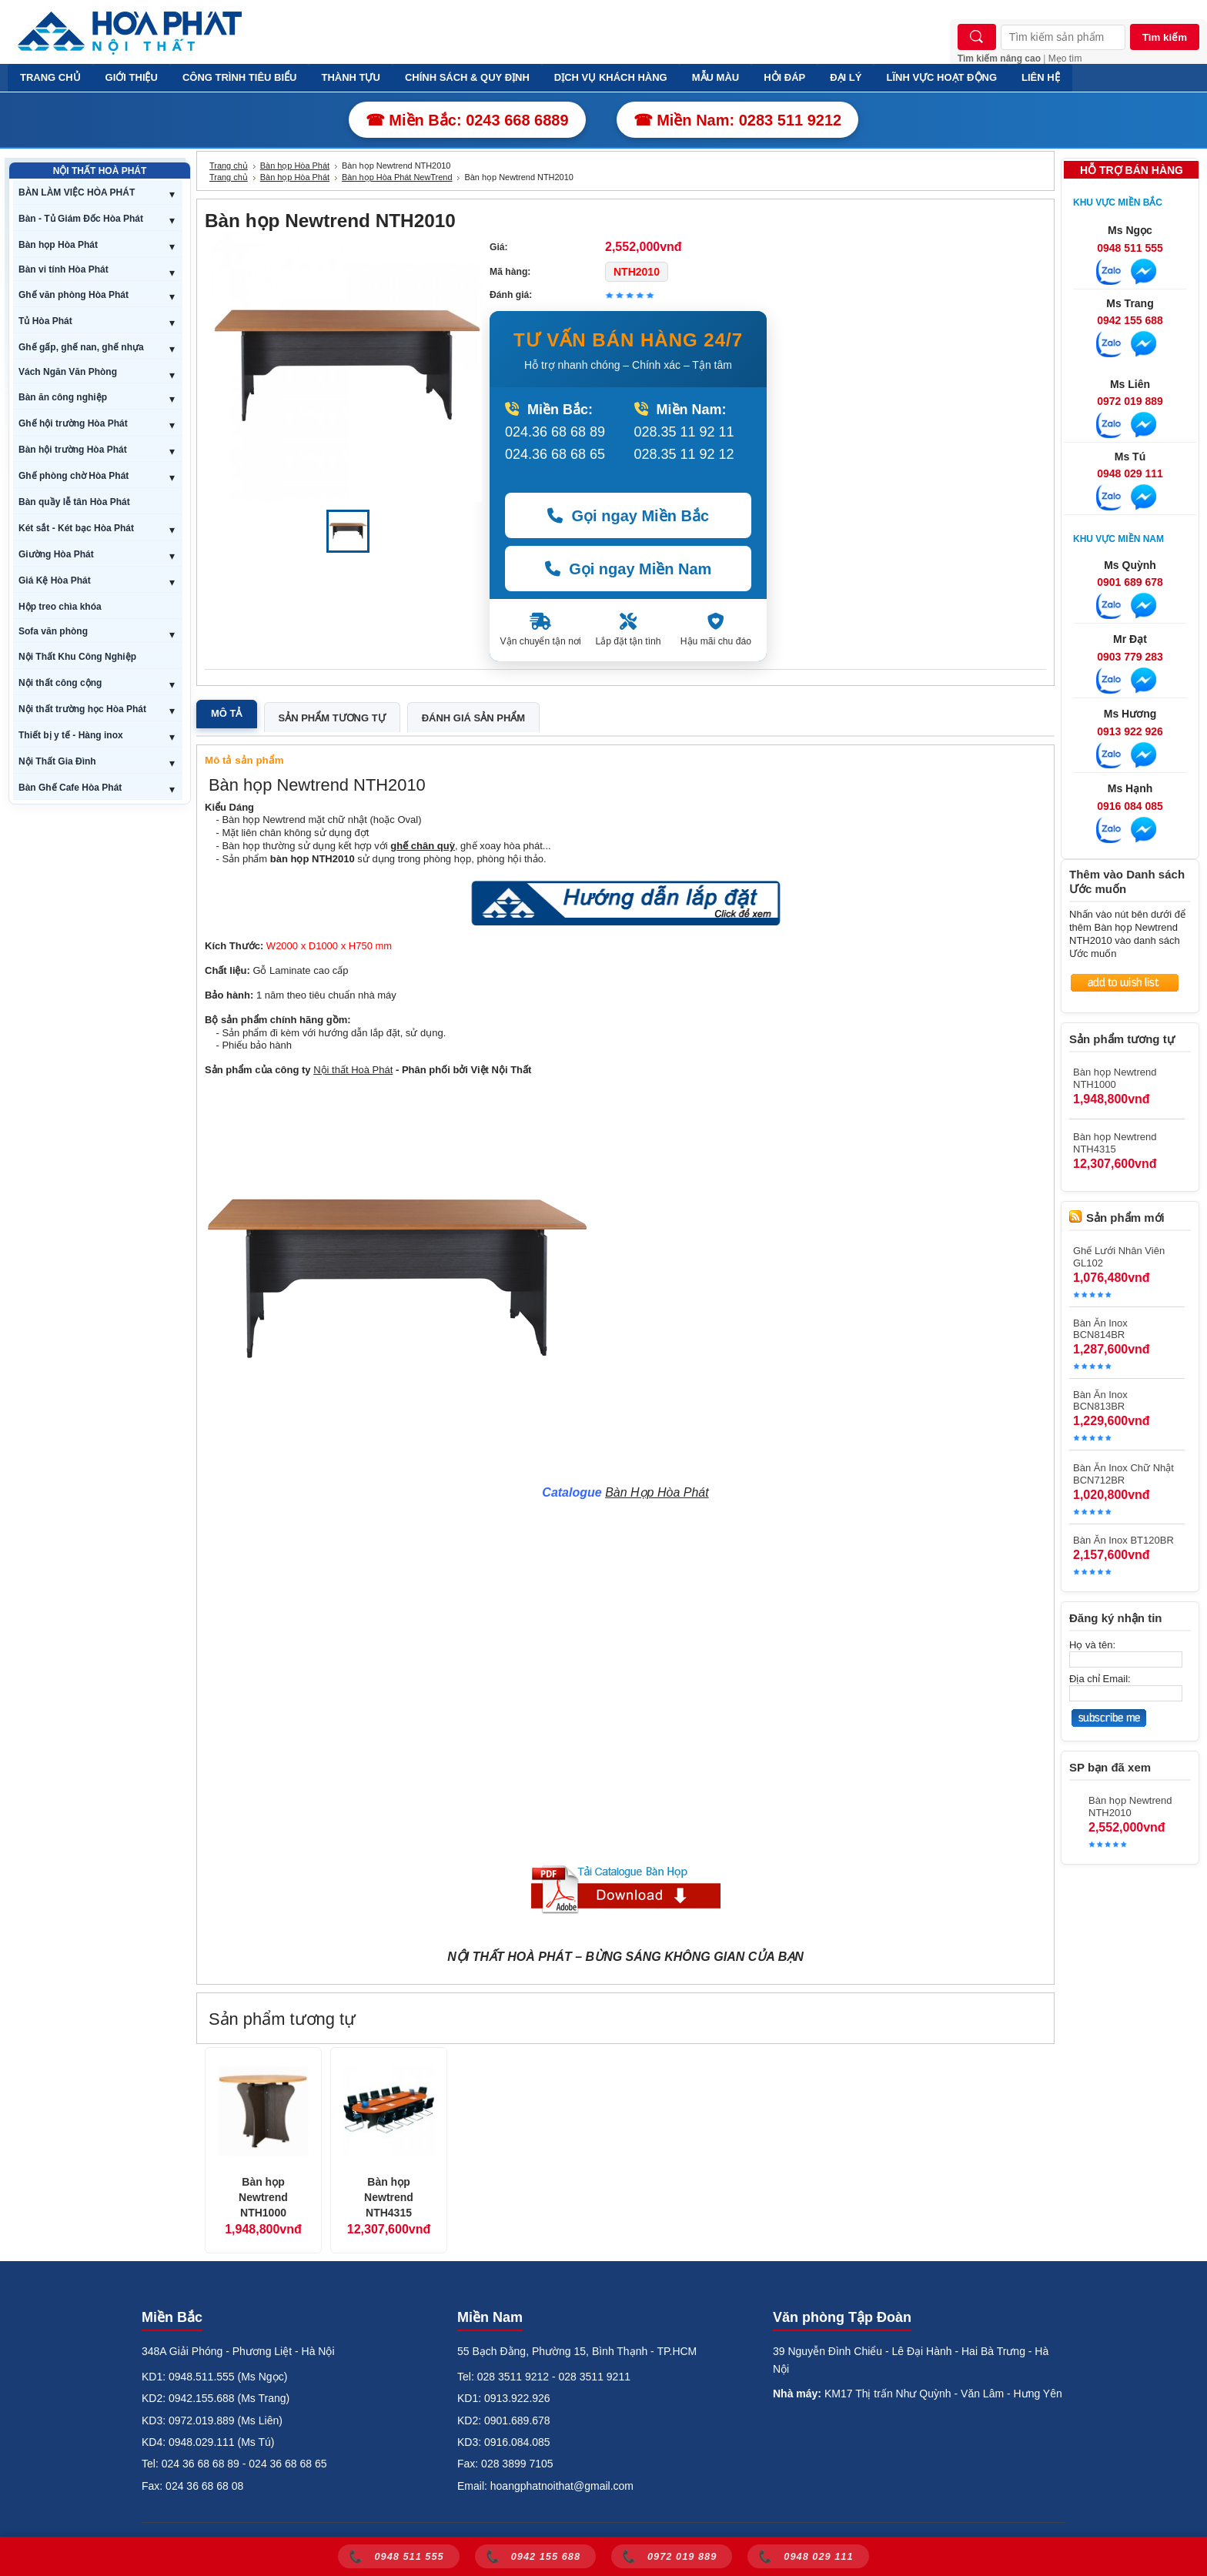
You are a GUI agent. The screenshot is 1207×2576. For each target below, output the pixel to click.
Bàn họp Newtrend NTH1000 (263, 2197)
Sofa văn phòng (53, 631)
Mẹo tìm (1065, 58)
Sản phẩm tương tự (332, 718)
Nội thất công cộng (60, 682)
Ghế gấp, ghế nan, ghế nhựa (81, 347)
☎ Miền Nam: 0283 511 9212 (738, 120)
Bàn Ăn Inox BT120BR (1123, 1540)
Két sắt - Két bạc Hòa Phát (76, 528)
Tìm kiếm (1164, 37)
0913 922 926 (1130, 731)
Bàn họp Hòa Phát (58, 244)
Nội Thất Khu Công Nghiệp (77, 656)
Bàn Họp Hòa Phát (657, 1492)
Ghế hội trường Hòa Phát (73, 423)
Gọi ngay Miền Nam (628, 568)
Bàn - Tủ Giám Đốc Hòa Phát (80, 218)
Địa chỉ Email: (1100, 1678)
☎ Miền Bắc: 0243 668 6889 (467, 120)
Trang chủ (228, 165)
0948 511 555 (1130, 248)
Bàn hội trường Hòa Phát (72, 449)
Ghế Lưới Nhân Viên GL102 (1119, 1257)
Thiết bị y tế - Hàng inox (70, 735)
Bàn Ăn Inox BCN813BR (1100, 1400)
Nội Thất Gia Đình (57, 761)
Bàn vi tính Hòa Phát (63, 269)
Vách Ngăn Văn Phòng (67, 371)
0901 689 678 (1130, 582)
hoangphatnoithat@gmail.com (562, 2486)
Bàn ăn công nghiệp (62, 397)
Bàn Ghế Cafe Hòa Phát (70, 787)
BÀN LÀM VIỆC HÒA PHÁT (76, 192)
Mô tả (226, 713)
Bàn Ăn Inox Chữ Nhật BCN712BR (1123, 1474)
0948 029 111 (1130, 473)
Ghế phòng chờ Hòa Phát (73, 475)
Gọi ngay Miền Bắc (628, 515)
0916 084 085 (1130, 806)
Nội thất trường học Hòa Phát (82, 709)
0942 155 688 (1130, 320)
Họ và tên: (1092, 1645)
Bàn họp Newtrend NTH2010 (1130, 1806)
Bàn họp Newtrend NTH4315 (388, 2197)
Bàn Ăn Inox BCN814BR (1100, 1328)
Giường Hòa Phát (56, 554)
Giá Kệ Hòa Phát (54, 580)
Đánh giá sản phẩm (473, 718)
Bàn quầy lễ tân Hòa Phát (74, 502)
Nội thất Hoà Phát (353, 1070)
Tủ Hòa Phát (45, 321)
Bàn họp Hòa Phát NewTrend (397, 177)
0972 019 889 (1130, 401)
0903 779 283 (1130, 657)
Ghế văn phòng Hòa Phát (73, 294)
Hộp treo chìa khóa (60, 606)
